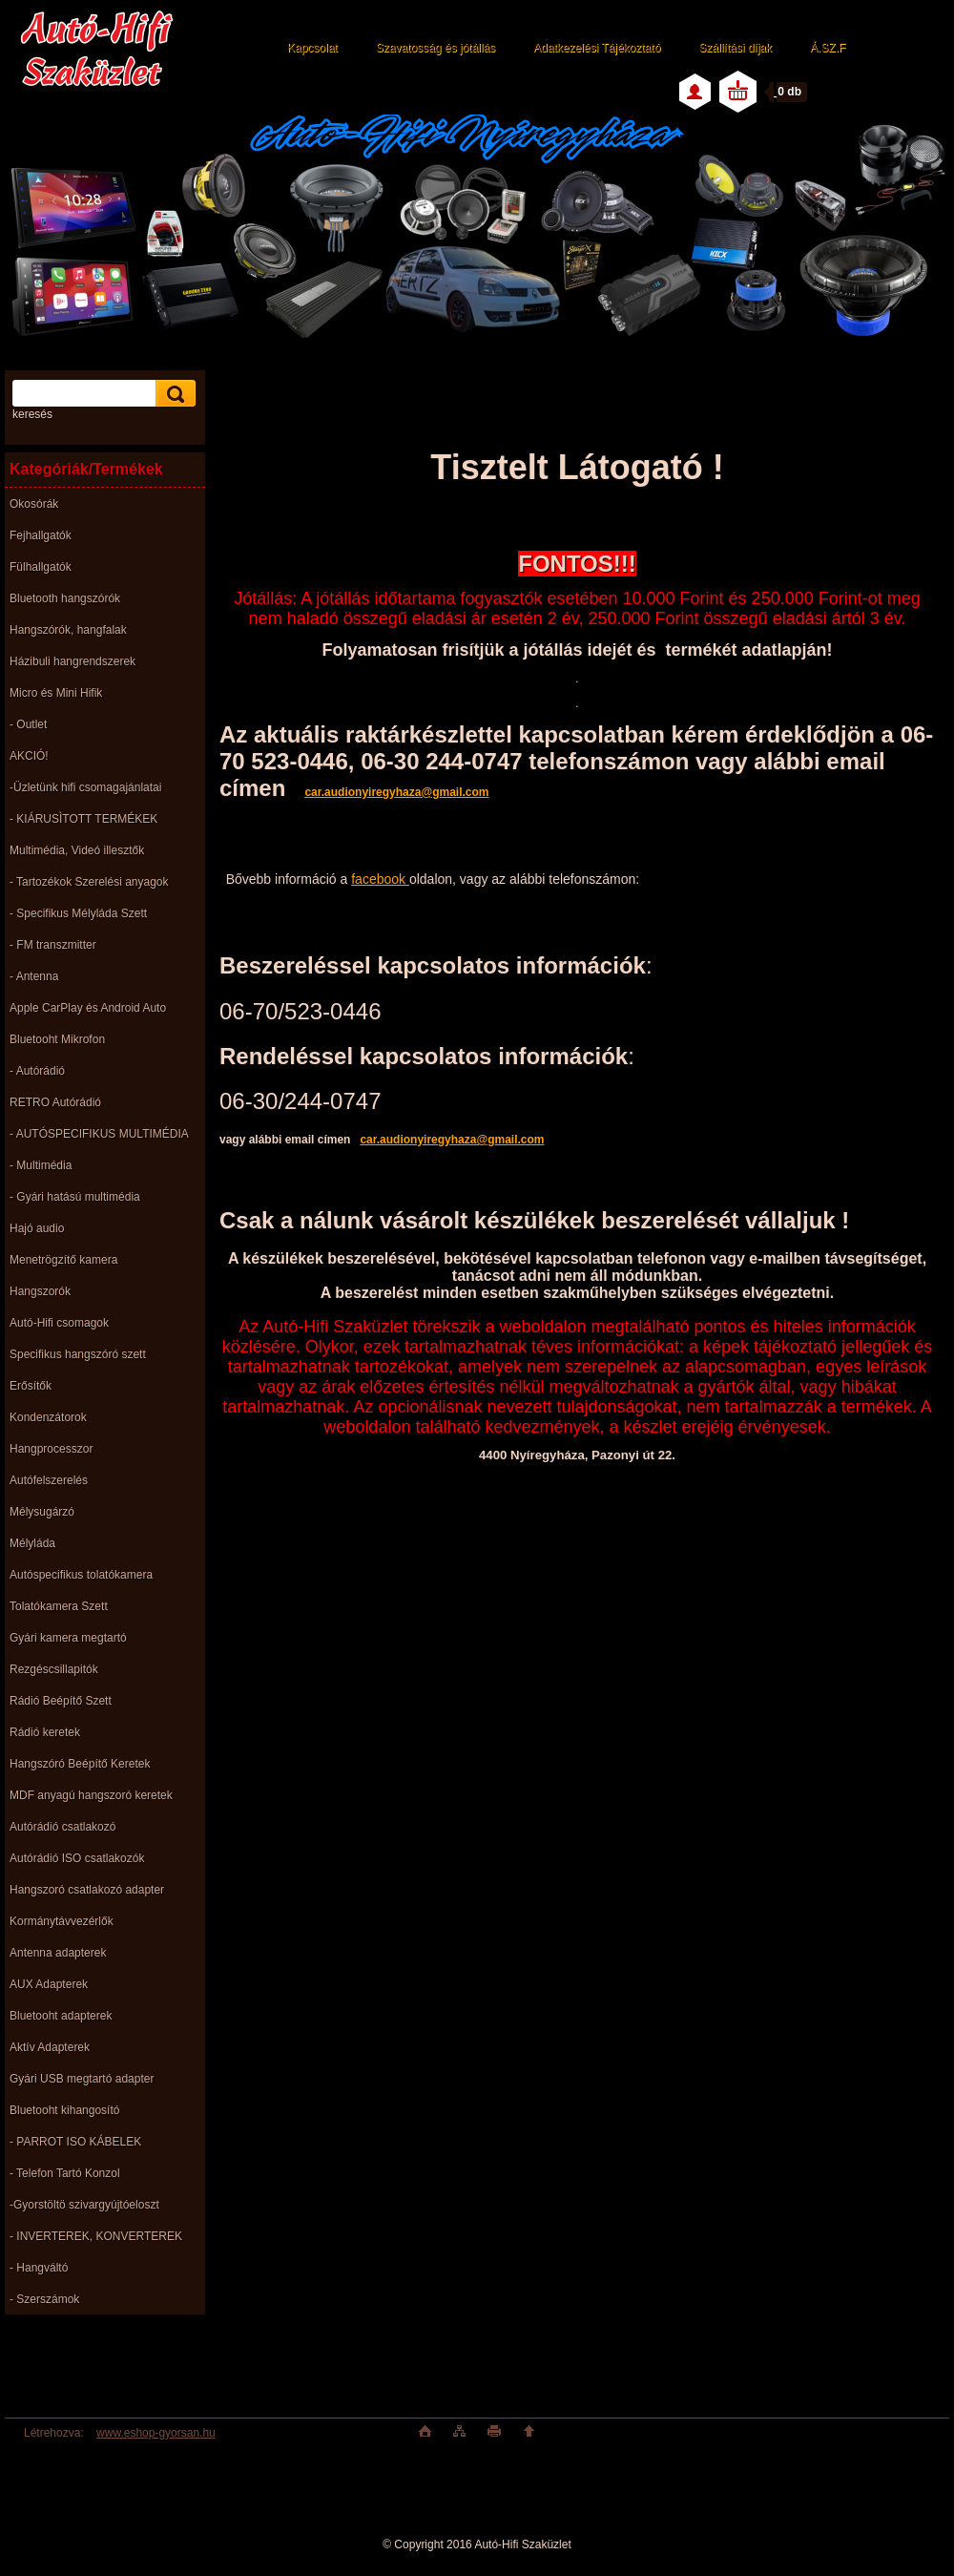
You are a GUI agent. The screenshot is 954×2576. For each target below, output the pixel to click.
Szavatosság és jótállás (435, 47)
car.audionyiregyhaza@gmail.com (452, 1139)
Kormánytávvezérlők (62, 1921)
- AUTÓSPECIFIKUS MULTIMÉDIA (99, 1134)
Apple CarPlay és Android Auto (88, 1008)
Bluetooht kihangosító (64, 2110)
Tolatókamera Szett (59, 1606)
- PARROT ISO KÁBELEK (75, 2141)
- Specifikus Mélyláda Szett (78, 913)
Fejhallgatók (41, 535)
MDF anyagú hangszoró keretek (91, 1795)
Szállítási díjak (735, 47)
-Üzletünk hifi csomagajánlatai (85, 787)
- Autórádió (37, 1071)
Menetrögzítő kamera (63, 1260)
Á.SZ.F (827, 47)
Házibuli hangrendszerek (72, 661)
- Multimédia (41, 1165)
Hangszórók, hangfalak (68, 630)
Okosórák (34, 504)
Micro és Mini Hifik (56, 693)
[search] (173, 394)
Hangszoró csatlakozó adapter (87, 1889)
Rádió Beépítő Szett (61, 1700)
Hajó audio (37, 1228)
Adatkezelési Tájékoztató (596, 47)
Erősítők (31, 1386)
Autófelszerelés (49, 1480)
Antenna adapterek (58, 1952)
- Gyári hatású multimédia (75, 1197)
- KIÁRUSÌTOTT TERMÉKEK (83, 819)
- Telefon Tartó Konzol (65, 2173)
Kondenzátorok (48, 1417)
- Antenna (34, 976)
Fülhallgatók (41, 567)
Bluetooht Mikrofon (57, 1039)
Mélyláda (32, 1543)
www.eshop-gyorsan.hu (156, 2433)
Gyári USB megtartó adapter (82, 2078)
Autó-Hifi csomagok (59, 1323)
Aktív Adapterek (50, 2047)
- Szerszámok (44, 2299)
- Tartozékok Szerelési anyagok (89, 882)
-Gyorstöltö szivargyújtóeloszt (84, 2204)
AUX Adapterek (49, 1984)
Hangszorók (40, 1291)
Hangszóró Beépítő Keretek (80, 1763)
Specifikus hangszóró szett (78, 1354)
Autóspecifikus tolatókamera (81, 1574)
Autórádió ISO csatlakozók (77, 1858)
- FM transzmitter (53, 945)
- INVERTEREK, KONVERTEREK (96, 2236)
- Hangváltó (39, 2267)
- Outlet (28, 724)
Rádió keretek (45, 1732)
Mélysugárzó (42, 1511)
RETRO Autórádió (55, 1102)
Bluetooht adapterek (61, 2015)
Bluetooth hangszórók (65, 598)
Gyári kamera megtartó (68, 1637)
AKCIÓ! (29, 756)
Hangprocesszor (51, 1449)
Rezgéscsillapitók (54, 1669)
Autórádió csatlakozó (62, 1826)
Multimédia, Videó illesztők (77, 850)
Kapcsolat (312, 47)
